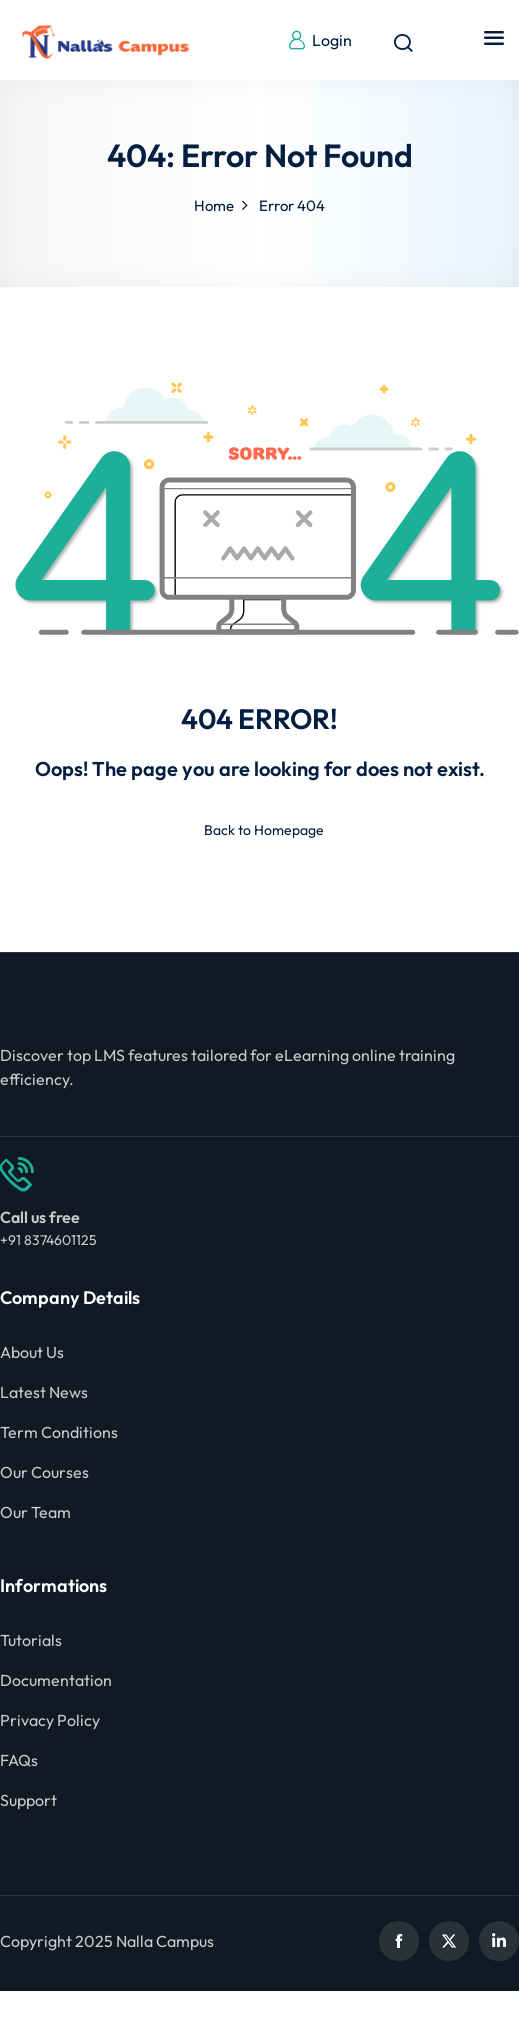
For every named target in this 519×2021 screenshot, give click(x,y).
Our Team (35, 1512)
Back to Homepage (260, 830)
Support (28, 1800)
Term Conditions (59, 1432)
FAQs (19, 1760)
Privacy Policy (50, 1720)
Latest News (44, 1392)
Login (319, 40)
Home (214, 205)
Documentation (56, 1680)
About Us (32, 1352)
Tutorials (31, 1640)
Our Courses (44, 1472)
